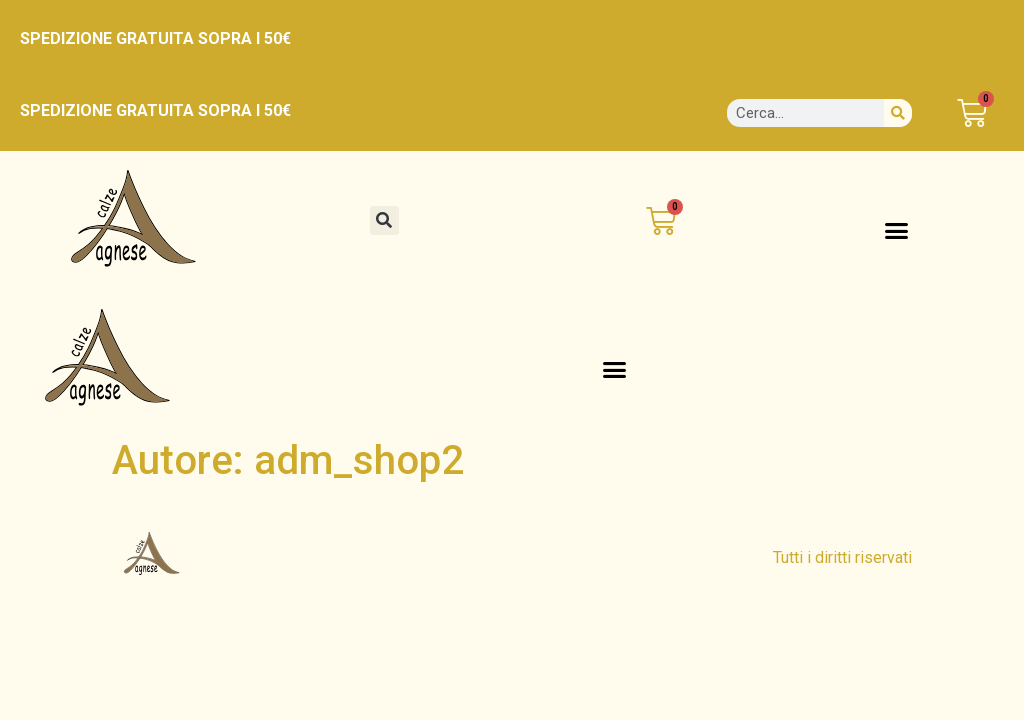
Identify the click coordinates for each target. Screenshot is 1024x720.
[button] (384, 220)
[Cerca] (898, 113)
